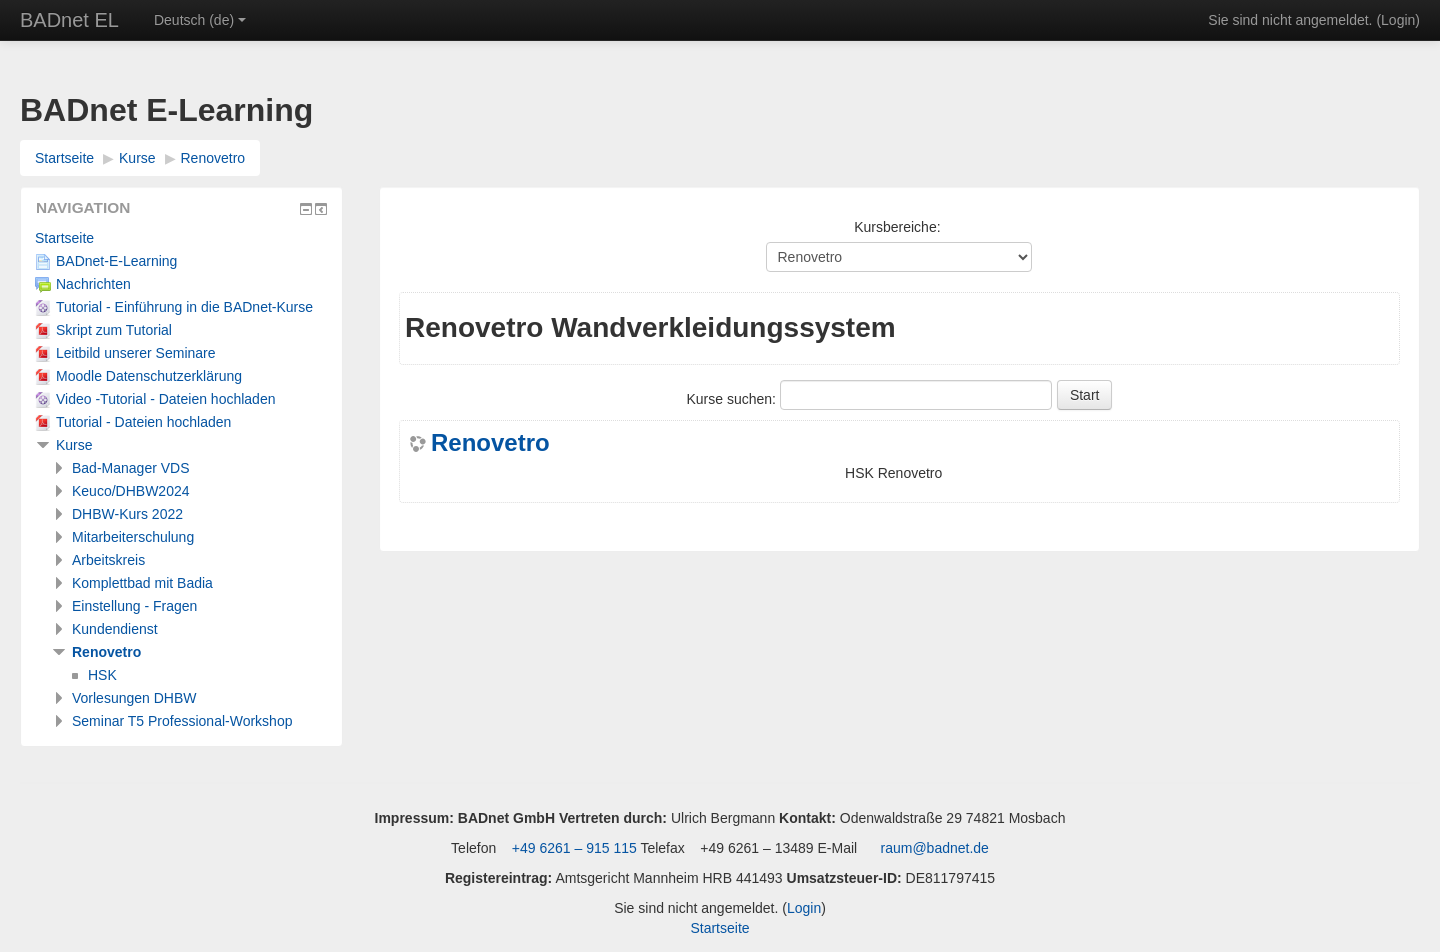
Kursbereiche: (897, 227)
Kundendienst (115, 629)
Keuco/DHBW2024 (131, 491)
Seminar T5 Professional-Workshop (182, 721)
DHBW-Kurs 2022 (127, 514)
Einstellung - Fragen (134, 606)
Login (1398, 20)
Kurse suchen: (733, 399)
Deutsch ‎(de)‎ (200, 20)
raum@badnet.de (935, 848)
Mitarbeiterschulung (133, 537)
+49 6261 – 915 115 (572, 848)
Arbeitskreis (108, 560)
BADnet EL (69, 20)
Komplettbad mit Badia (142, 583)
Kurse (137, 158)
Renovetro (213, 158)
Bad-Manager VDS (131, 468)
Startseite (64, 158)
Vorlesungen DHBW (134, 698)
